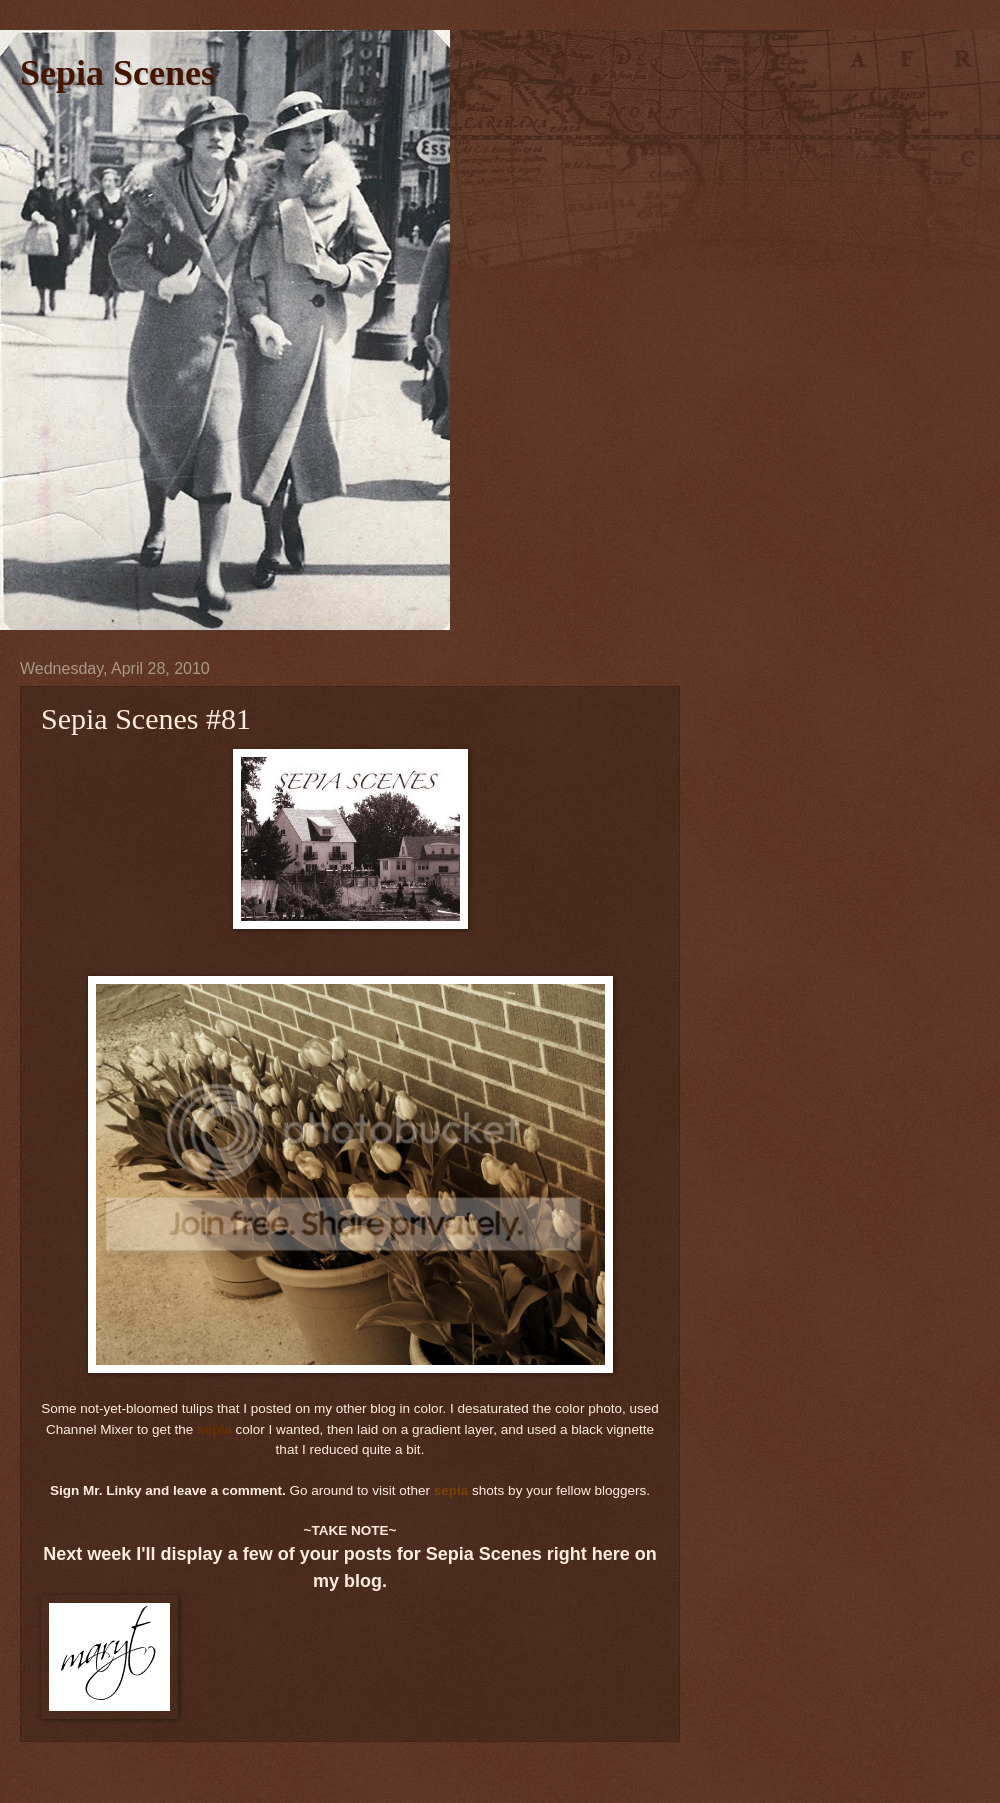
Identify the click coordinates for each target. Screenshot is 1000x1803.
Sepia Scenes (117, 73)
